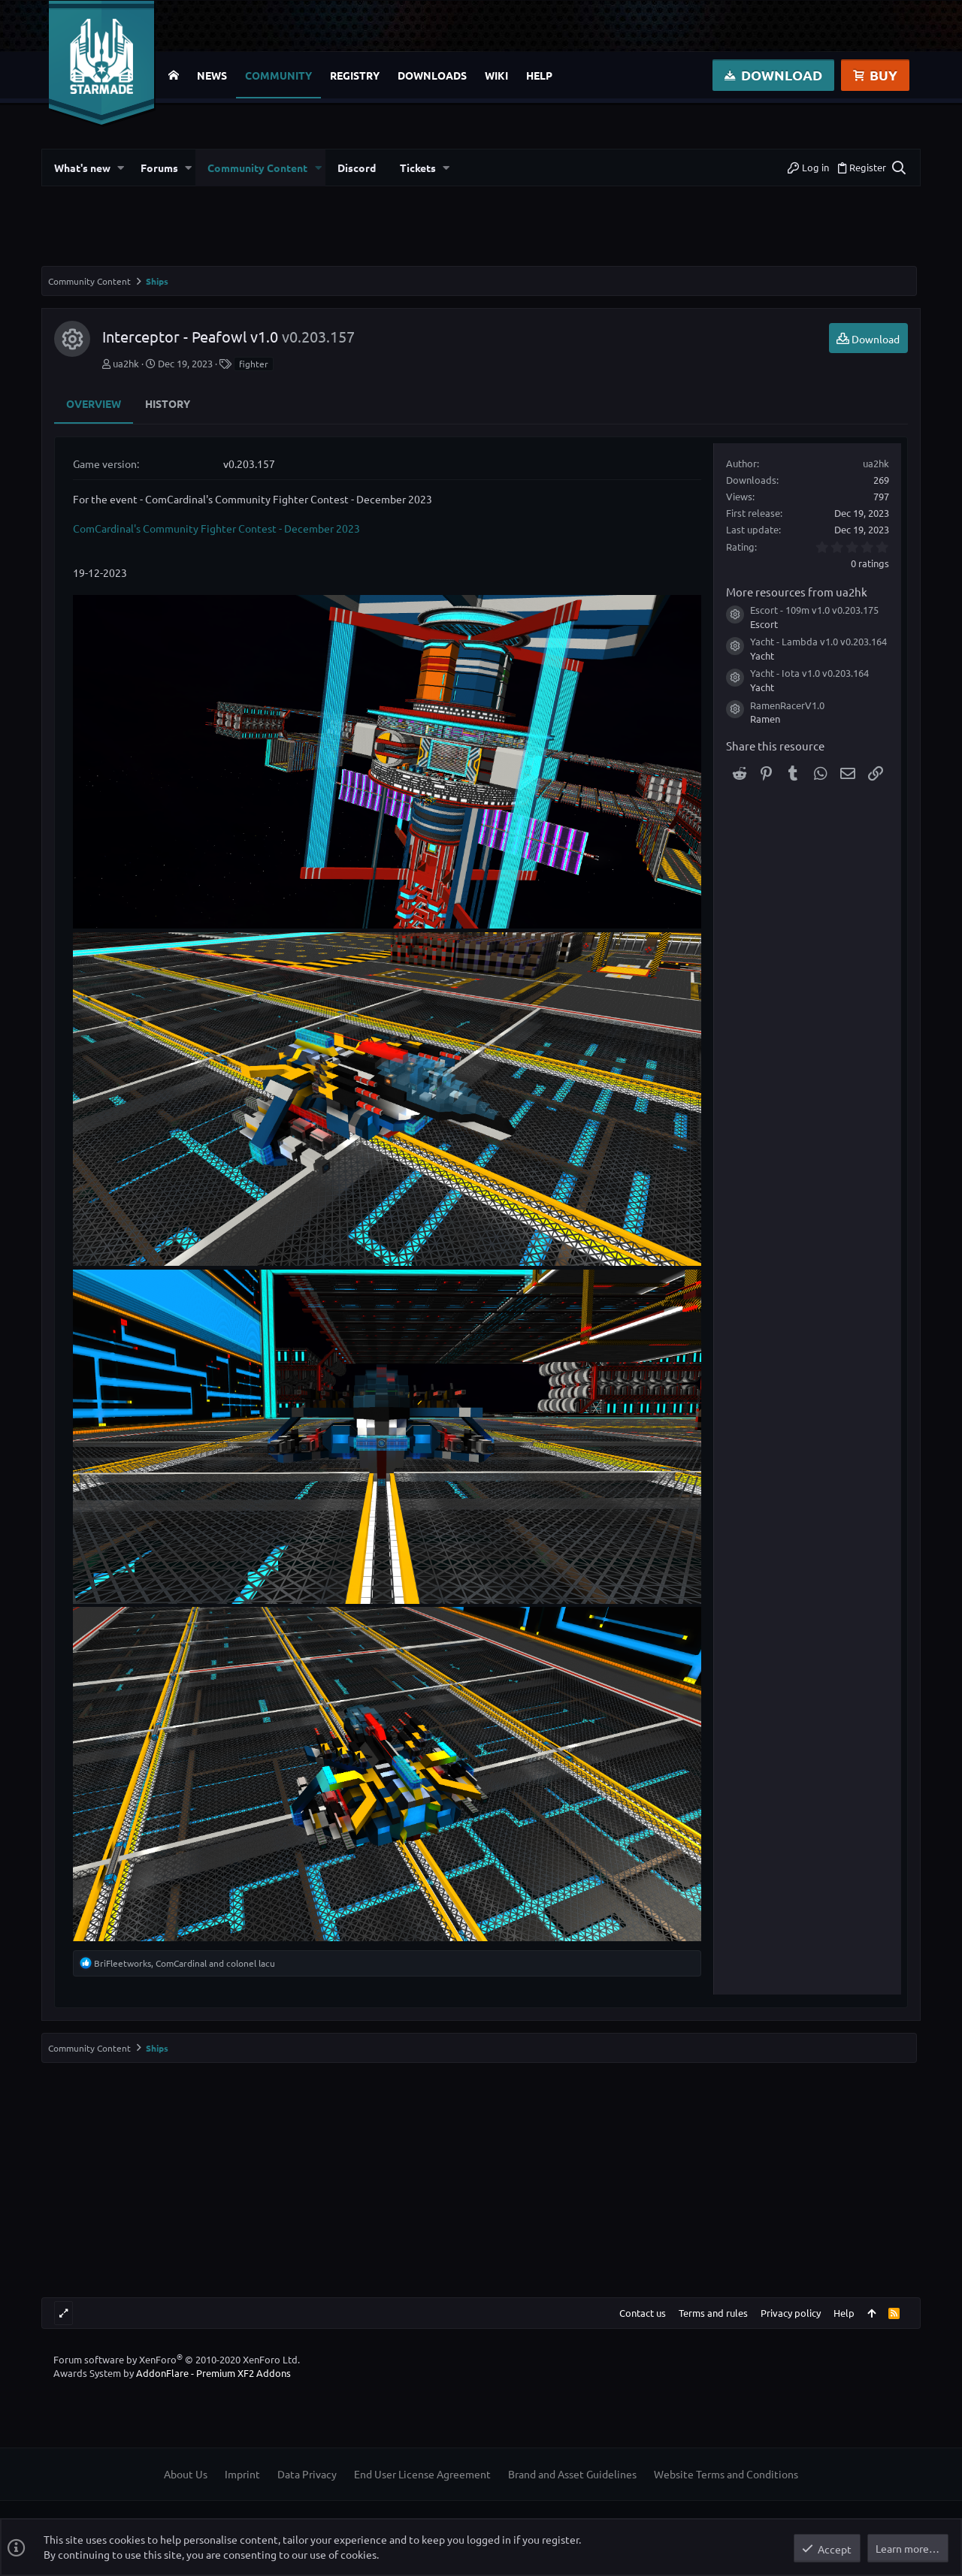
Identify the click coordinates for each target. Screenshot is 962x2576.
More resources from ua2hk (796, 591)
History (167, 403)
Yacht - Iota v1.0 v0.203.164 (809, 672)
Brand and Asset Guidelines (572, 2474)
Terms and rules (713, 2312)
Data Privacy (307, 2474)
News (212, 75)
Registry (355, 75)
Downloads (432, 75)
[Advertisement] (481, 232)
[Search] (898, 167)
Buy (875, 74)
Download (773, 74)
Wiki (496, 75)
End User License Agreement (422, 2474)
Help (539, 75)
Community (278, 75)
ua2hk (126, 363)
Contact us (642, 2312)
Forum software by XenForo (176, 2359)
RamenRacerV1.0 (787, 705)
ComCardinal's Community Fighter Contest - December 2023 (216, 528)
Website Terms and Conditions (726, 2474)
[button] (121, 167)
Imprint (242, 2474)
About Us (185, 2474)
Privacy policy (791, 2312)
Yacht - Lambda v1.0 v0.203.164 (818, 641)
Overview (93, 403)
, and (184, 1963)
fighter (253, 364)
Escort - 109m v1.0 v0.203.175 (814, 609)
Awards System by (172, 2372)
